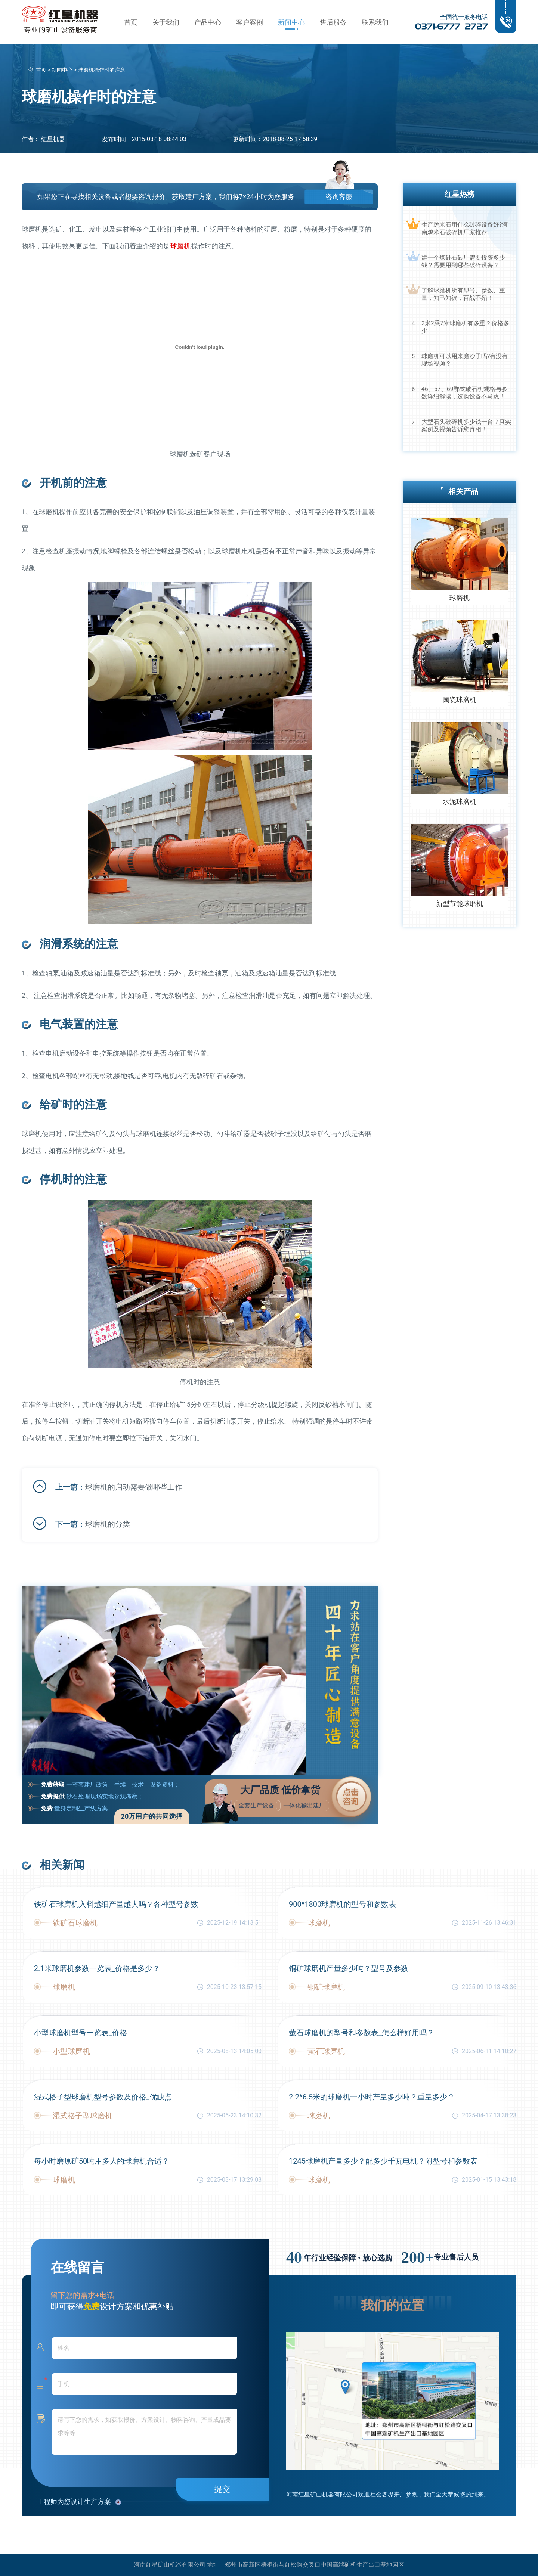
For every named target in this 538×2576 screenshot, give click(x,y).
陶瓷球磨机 (459, 700)
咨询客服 (338, 197)
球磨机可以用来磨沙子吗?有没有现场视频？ (464, 360)
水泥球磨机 (459, 802)
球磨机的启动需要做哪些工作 (133, 1487)
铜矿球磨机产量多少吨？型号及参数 (348, 1968)
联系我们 (375, 22)
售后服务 (333, 22)
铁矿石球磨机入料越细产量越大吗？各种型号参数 (116, 1904)
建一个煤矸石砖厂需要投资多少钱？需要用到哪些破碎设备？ (463, 261)
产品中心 (207, 22)
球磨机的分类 (107, 1524)
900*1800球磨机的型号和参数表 (342, 1904)
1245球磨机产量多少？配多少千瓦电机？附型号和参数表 (383, 2161)
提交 (222, 2489)
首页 (130, 22)
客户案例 (249, 22)
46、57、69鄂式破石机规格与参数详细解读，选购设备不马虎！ (464, 392)
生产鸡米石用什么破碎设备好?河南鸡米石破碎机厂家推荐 (464, 228)
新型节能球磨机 (459, 903)
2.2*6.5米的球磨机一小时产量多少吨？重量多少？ (372, 2096)
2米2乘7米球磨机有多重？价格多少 (465, 327)
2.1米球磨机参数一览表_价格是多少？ (97, 1968)
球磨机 (180, 246)
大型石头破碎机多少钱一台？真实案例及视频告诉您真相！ (466, 425)
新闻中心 (291, 22)
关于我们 (165, 22)
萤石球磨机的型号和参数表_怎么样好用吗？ (361, 2032)
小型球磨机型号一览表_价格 (80, 2032)
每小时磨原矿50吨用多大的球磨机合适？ (101, 2161)
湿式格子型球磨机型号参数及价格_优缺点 (103, 2096)
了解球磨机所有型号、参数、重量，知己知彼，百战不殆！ (463, 294)
